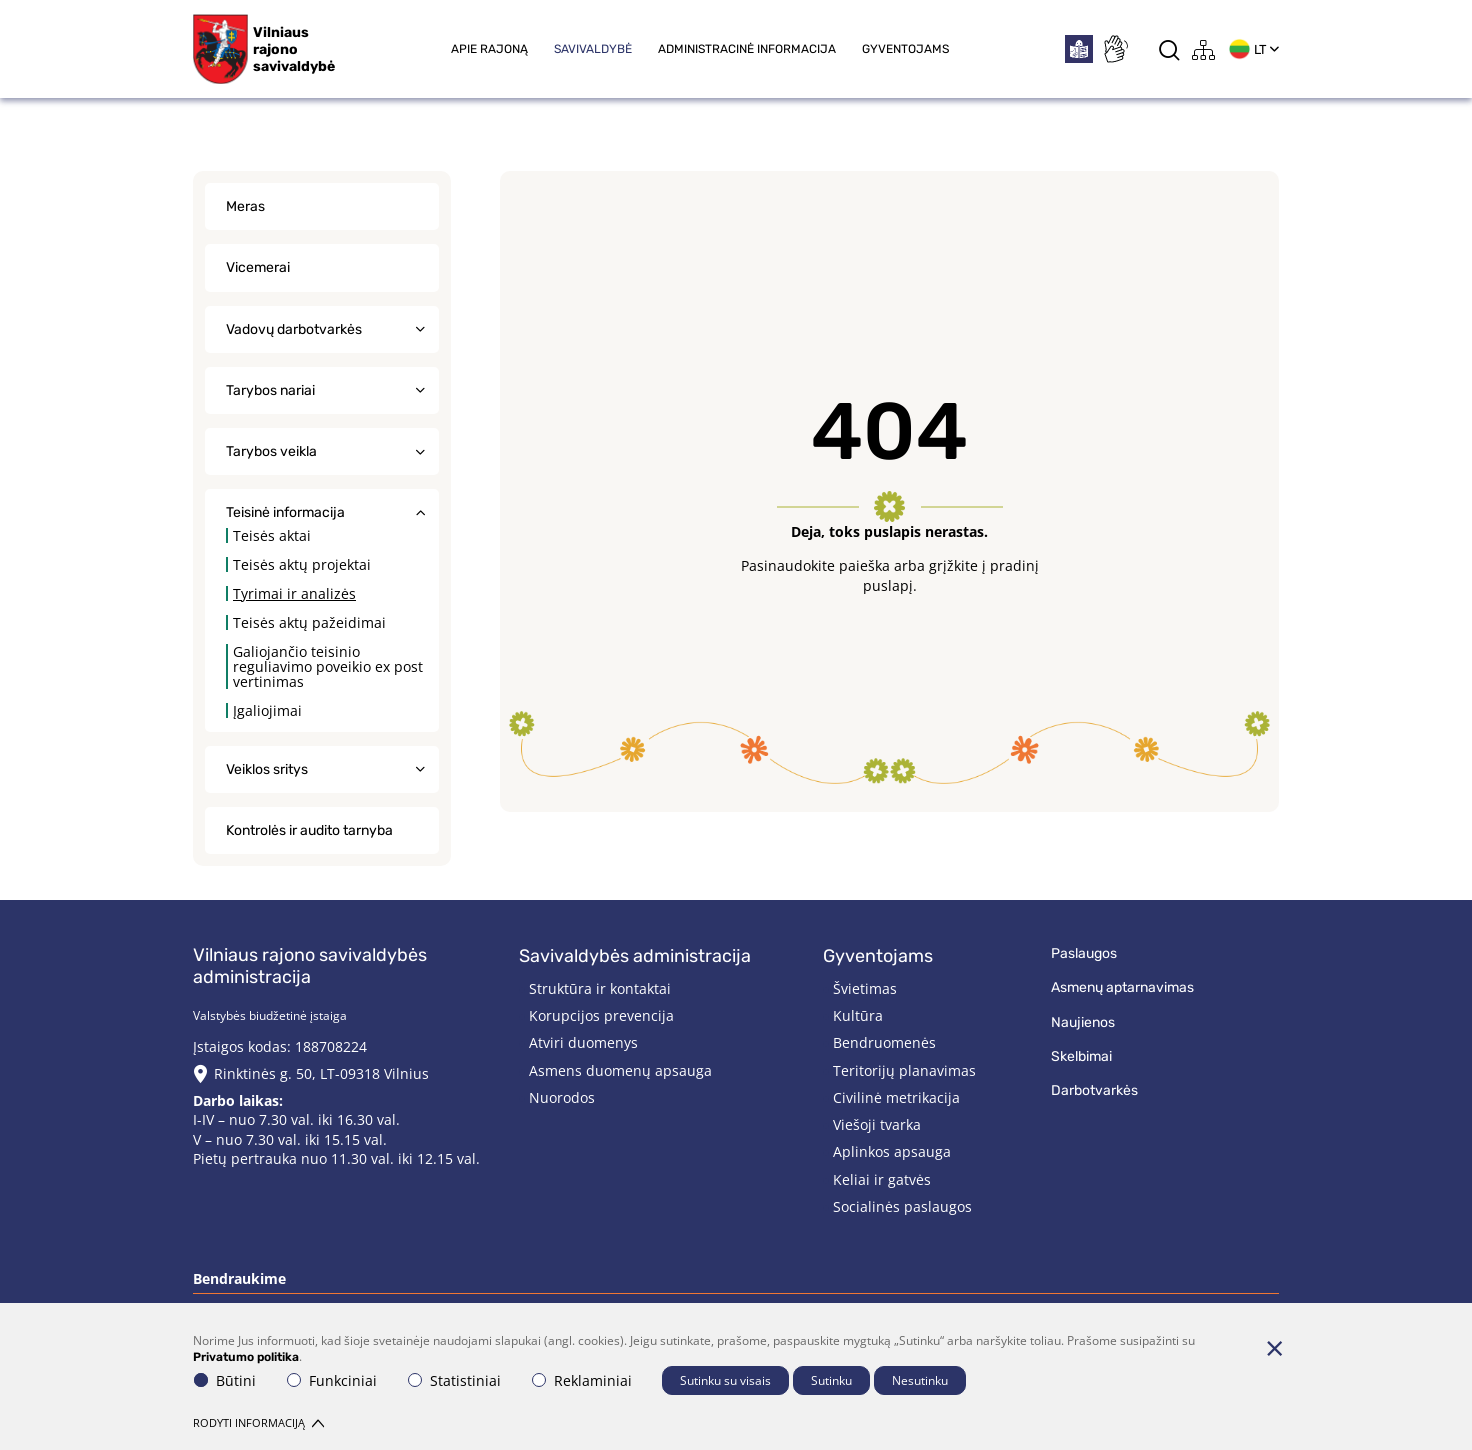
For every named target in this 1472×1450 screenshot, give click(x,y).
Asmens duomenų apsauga (620, 1070)
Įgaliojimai (267, 710)
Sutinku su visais (725, 1380)
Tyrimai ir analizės (294, 593)
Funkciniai (332, 1380)
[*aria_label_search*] (1169, 49)
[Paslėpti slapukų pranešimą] (1274, 1348)
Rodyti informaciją (258, 1422)
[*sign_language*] (1115, 49)
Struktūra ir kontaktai (600, 988)
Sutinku (831, 1380)
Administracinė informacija (747, 49)
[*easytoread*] (1079, 49)
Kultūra (858, 1015)
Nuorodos (562, 1097)
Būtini (225, 1380)
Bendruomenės (884, 1042)
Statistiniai (454, 1380)
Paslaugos (1084, 953)
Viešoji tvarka (877, 1124)
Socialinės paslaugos (902, 1206)
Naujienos (1083, 1022)
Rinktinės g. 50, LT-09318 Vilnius (321, 1073)
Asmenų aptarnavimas (1122, 987)
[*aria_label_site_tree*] (1204, 49)
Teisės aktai (272, 535)
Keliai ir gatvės (882, 1179)
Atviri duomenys (583, 1042)
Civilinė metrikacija (896, 1097)
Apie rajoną (489, 49)
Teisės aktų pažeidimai (309, 622)
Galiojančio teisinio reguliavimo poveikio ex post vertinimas (328, 666)
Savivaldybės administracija (635, 956)
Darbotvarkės (1094, 1090)
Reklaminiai (582, 1380)
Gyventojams (905, 49)
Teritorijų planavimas (904, 1070)
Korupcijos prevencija (601, 1015)
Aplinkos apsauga (892, 1151)
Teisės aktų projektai (302, 564)
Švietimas (865, 988)
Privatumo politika (246, 1357)
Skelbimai (1081, 1056)
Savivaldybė (593, 49)
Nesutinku (920, 1380)
